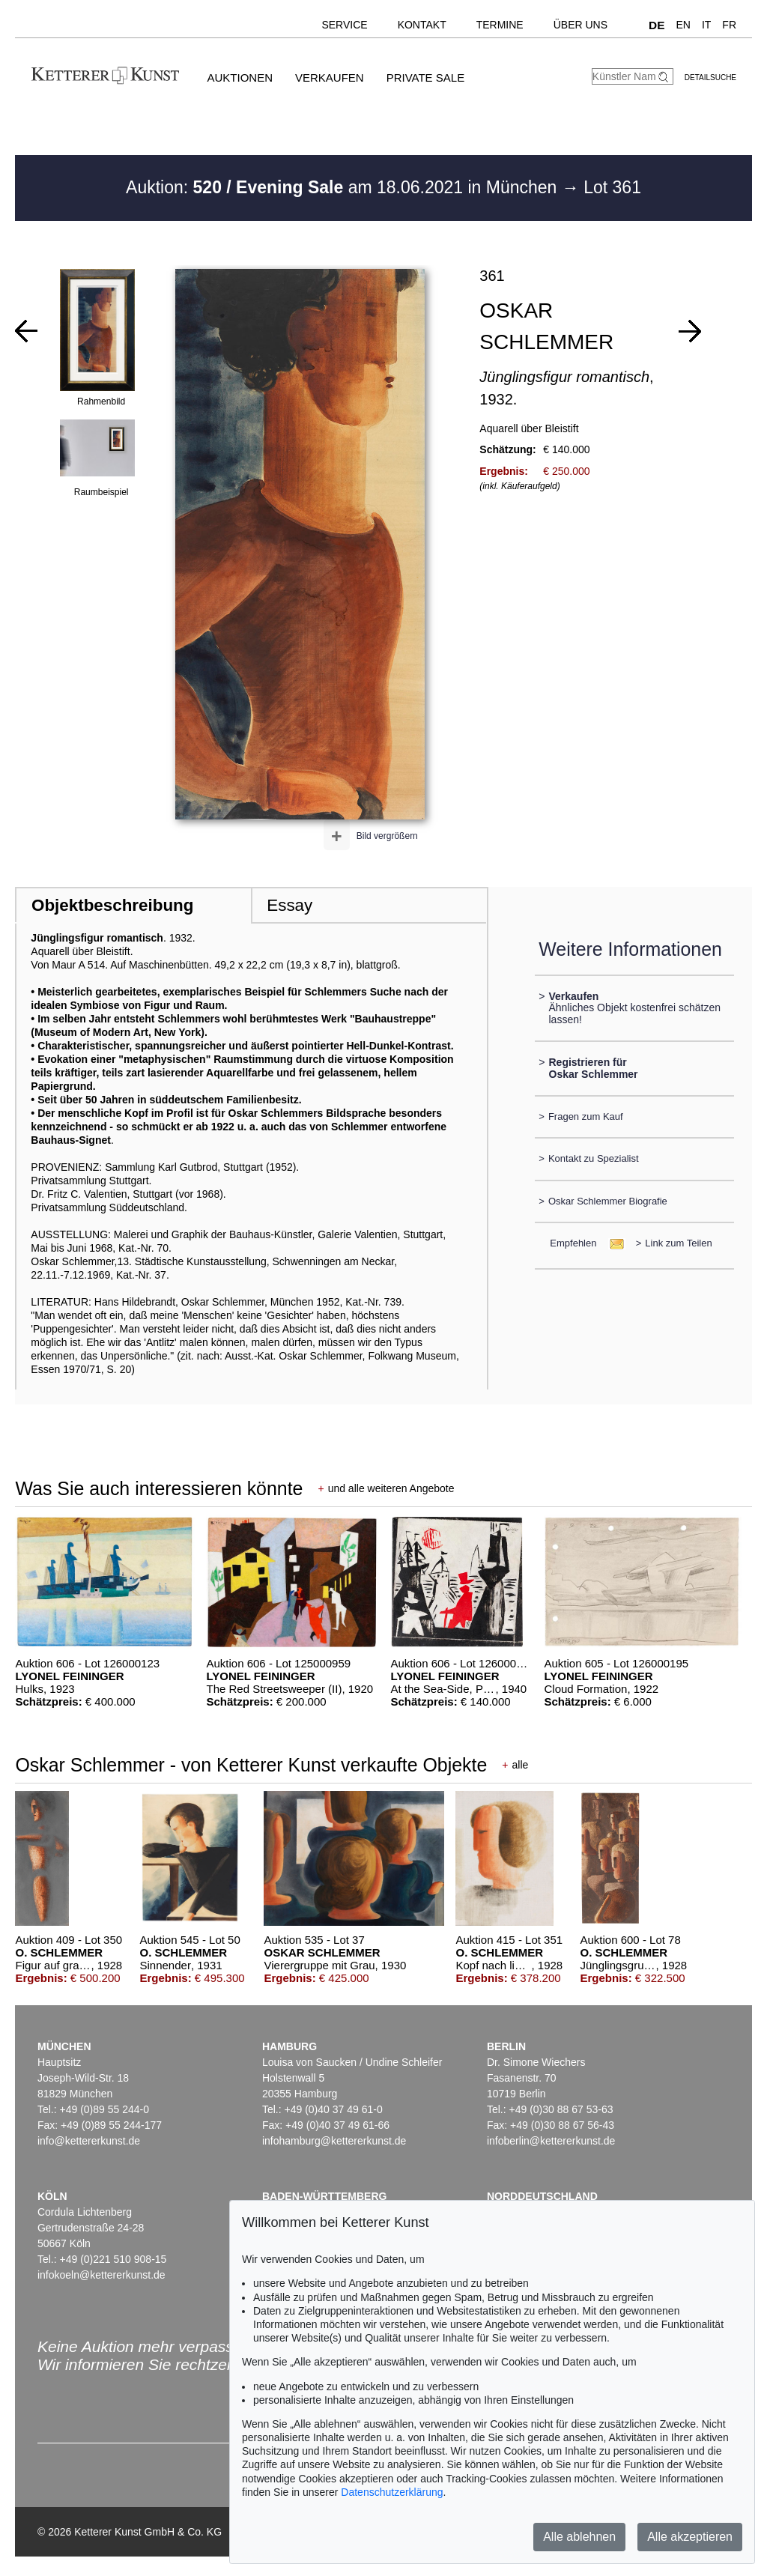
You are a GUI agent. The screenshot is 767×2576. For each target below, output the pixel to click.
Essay (289, 905)
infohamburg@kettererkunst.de (334, 2141)
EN (683, 25)
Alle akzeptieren (690, 2536)
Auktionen (240, 77)
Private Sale (425, 77)
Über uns (580, 25)
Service (344, 25)
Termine (500, 25)
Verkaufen (329, 77)
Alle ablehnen (579, 2536)
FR (729, 25)
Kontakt (422, 25)
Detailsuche (710, 77)
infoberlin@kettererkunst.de (551, 2141)
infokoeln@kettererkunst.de (101, 2275)
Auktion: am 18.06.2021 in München (344, 187)
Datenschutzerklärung (392, 2492)
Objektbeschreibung (112, 905)
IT (706, 25)
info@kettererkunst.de (88, 2141)
